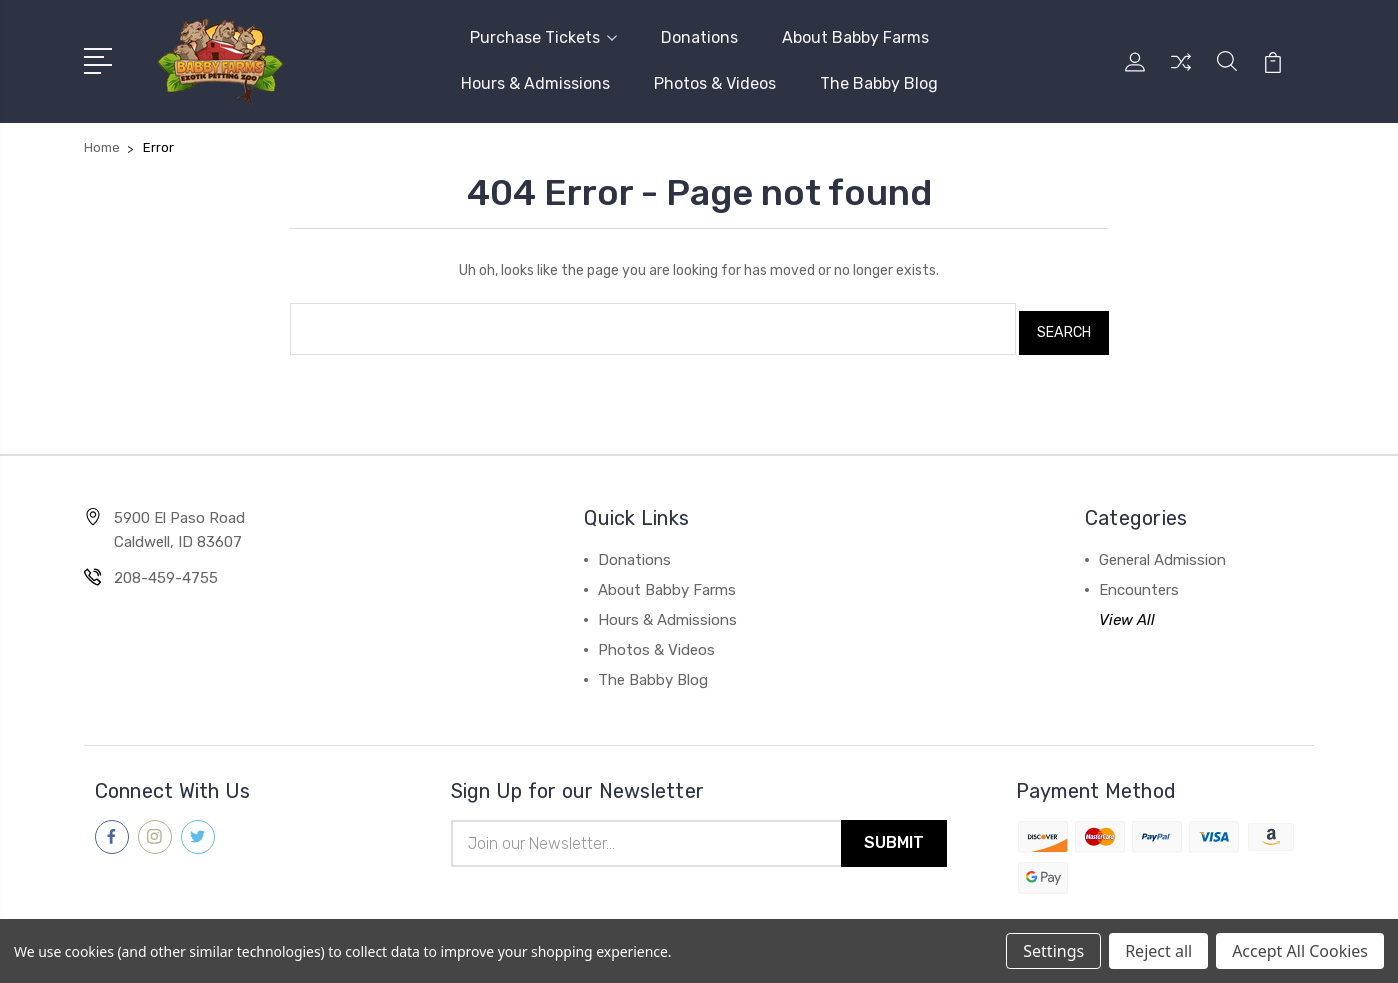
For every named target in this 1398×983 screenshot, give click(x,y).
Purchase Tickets (543, 36)
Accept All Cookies (1300, 951)
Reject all (1158, 951)
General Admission (1162, 549)
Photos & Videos (715, 82)
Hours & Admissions (535, 82)
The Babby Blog (879, 82)
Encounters (1139, 579)
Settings (1053, 951)
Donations (699, 36)
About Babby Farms (855, 36)
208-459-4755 (166, 567)
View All (1127, 609)
